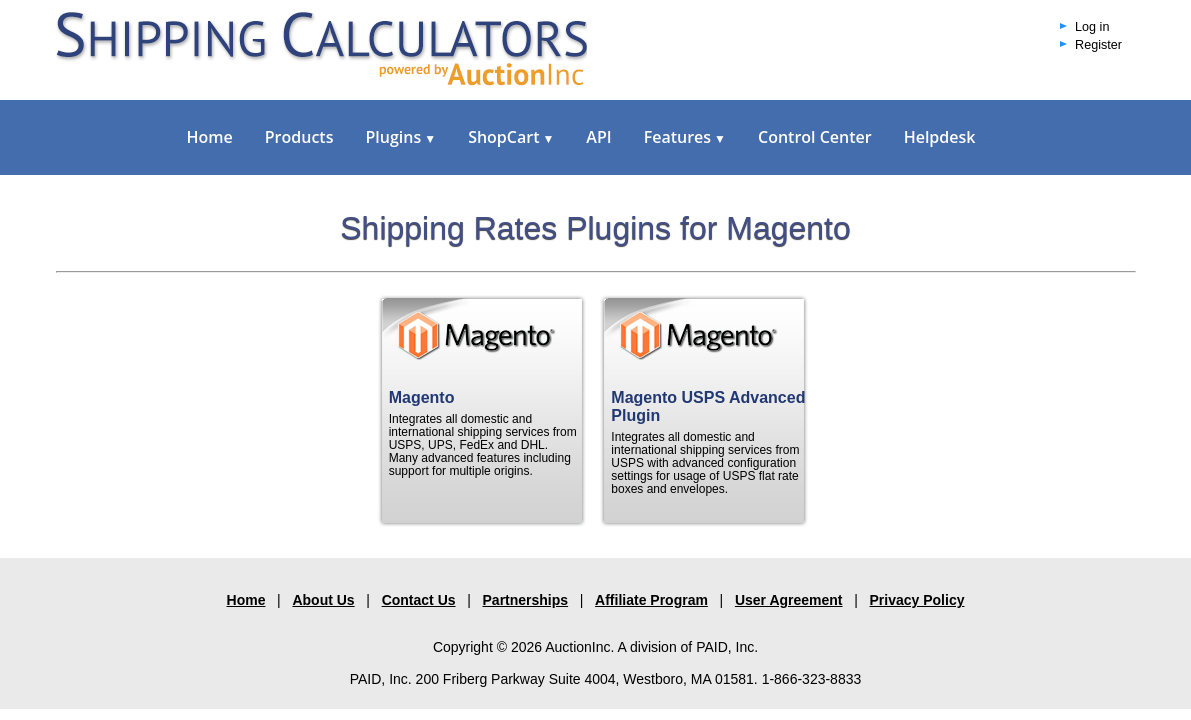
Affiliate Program (651, 600)
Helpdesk (940, 137)
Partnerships (526, 600)
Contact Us (419, 600)
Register (1098, 45)
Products (299, 137)
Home (210, 137)
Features (685, 137)
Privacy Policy (917, 600)
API (598, 137)
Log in (1092, 27)
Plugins (400, 137)
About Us (323, 600)
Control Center (815, 137)
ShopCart (511, 137)
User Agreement (789, 600)
